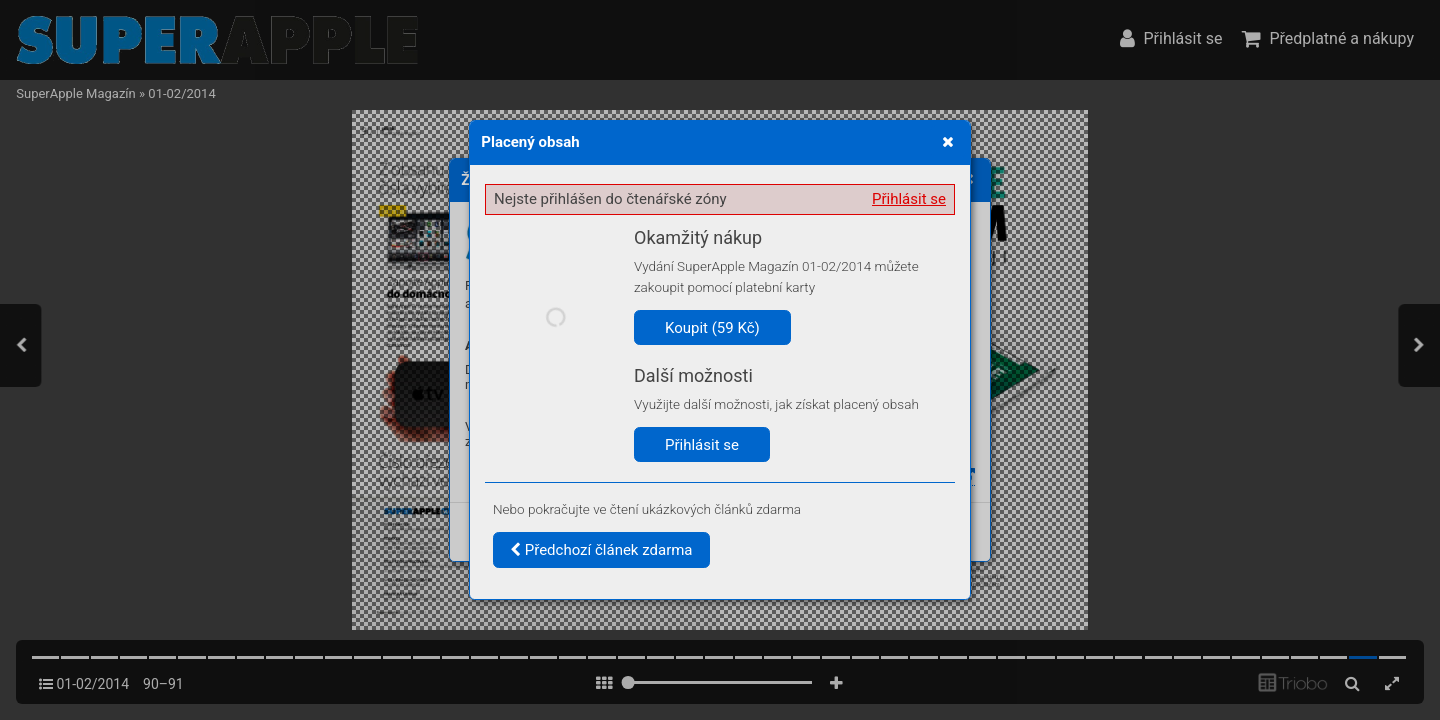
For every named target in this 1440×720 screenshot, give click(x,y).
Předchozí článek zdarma (601, 550)
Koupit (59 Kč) (712, 328)
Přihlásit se (909, 199)
